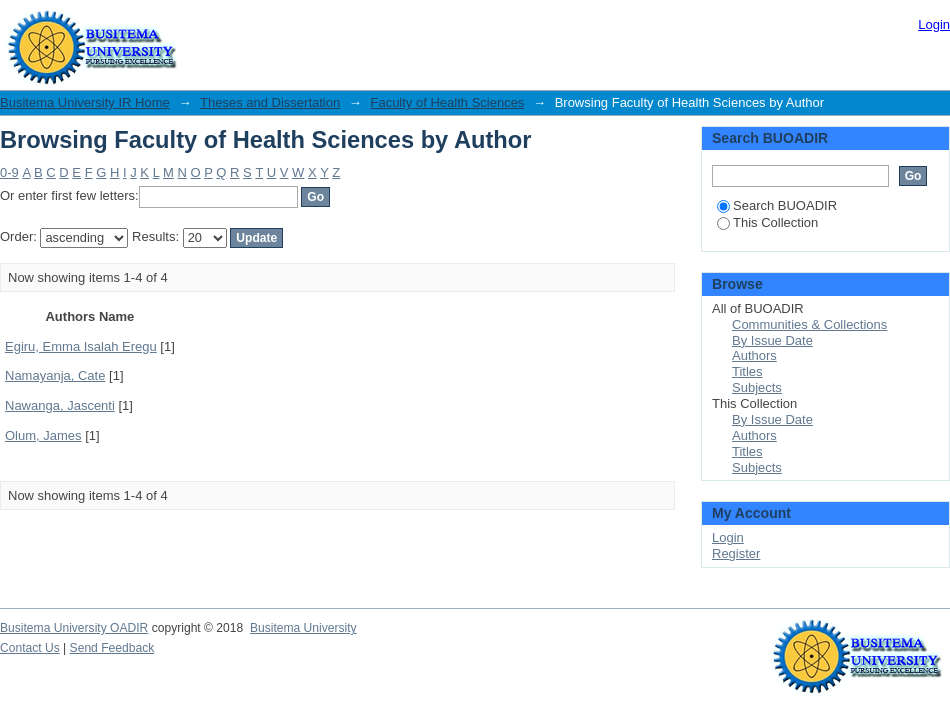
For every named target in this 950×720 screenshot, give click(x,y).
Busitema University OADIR (74, 628)
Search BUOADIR (777, 205)
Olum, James (43, 435)
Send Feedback (112, 648)
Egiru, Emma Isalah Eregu (81, 346)
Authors (754, 355)
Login (934, 24)
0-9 (9, 172)
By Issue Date (772, 340)
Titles (747, 371)
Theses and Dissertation (270, 102)
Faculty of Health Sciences (447, 102)
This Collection (767, 222)
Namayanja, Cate (55, 375)
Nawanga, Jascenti (60, 405)
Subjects (757, 387)
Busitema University (303, 628)
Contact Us (30, 648)
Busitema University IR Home (85, 102)
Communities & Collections (809, 324)
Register (736, 553)
